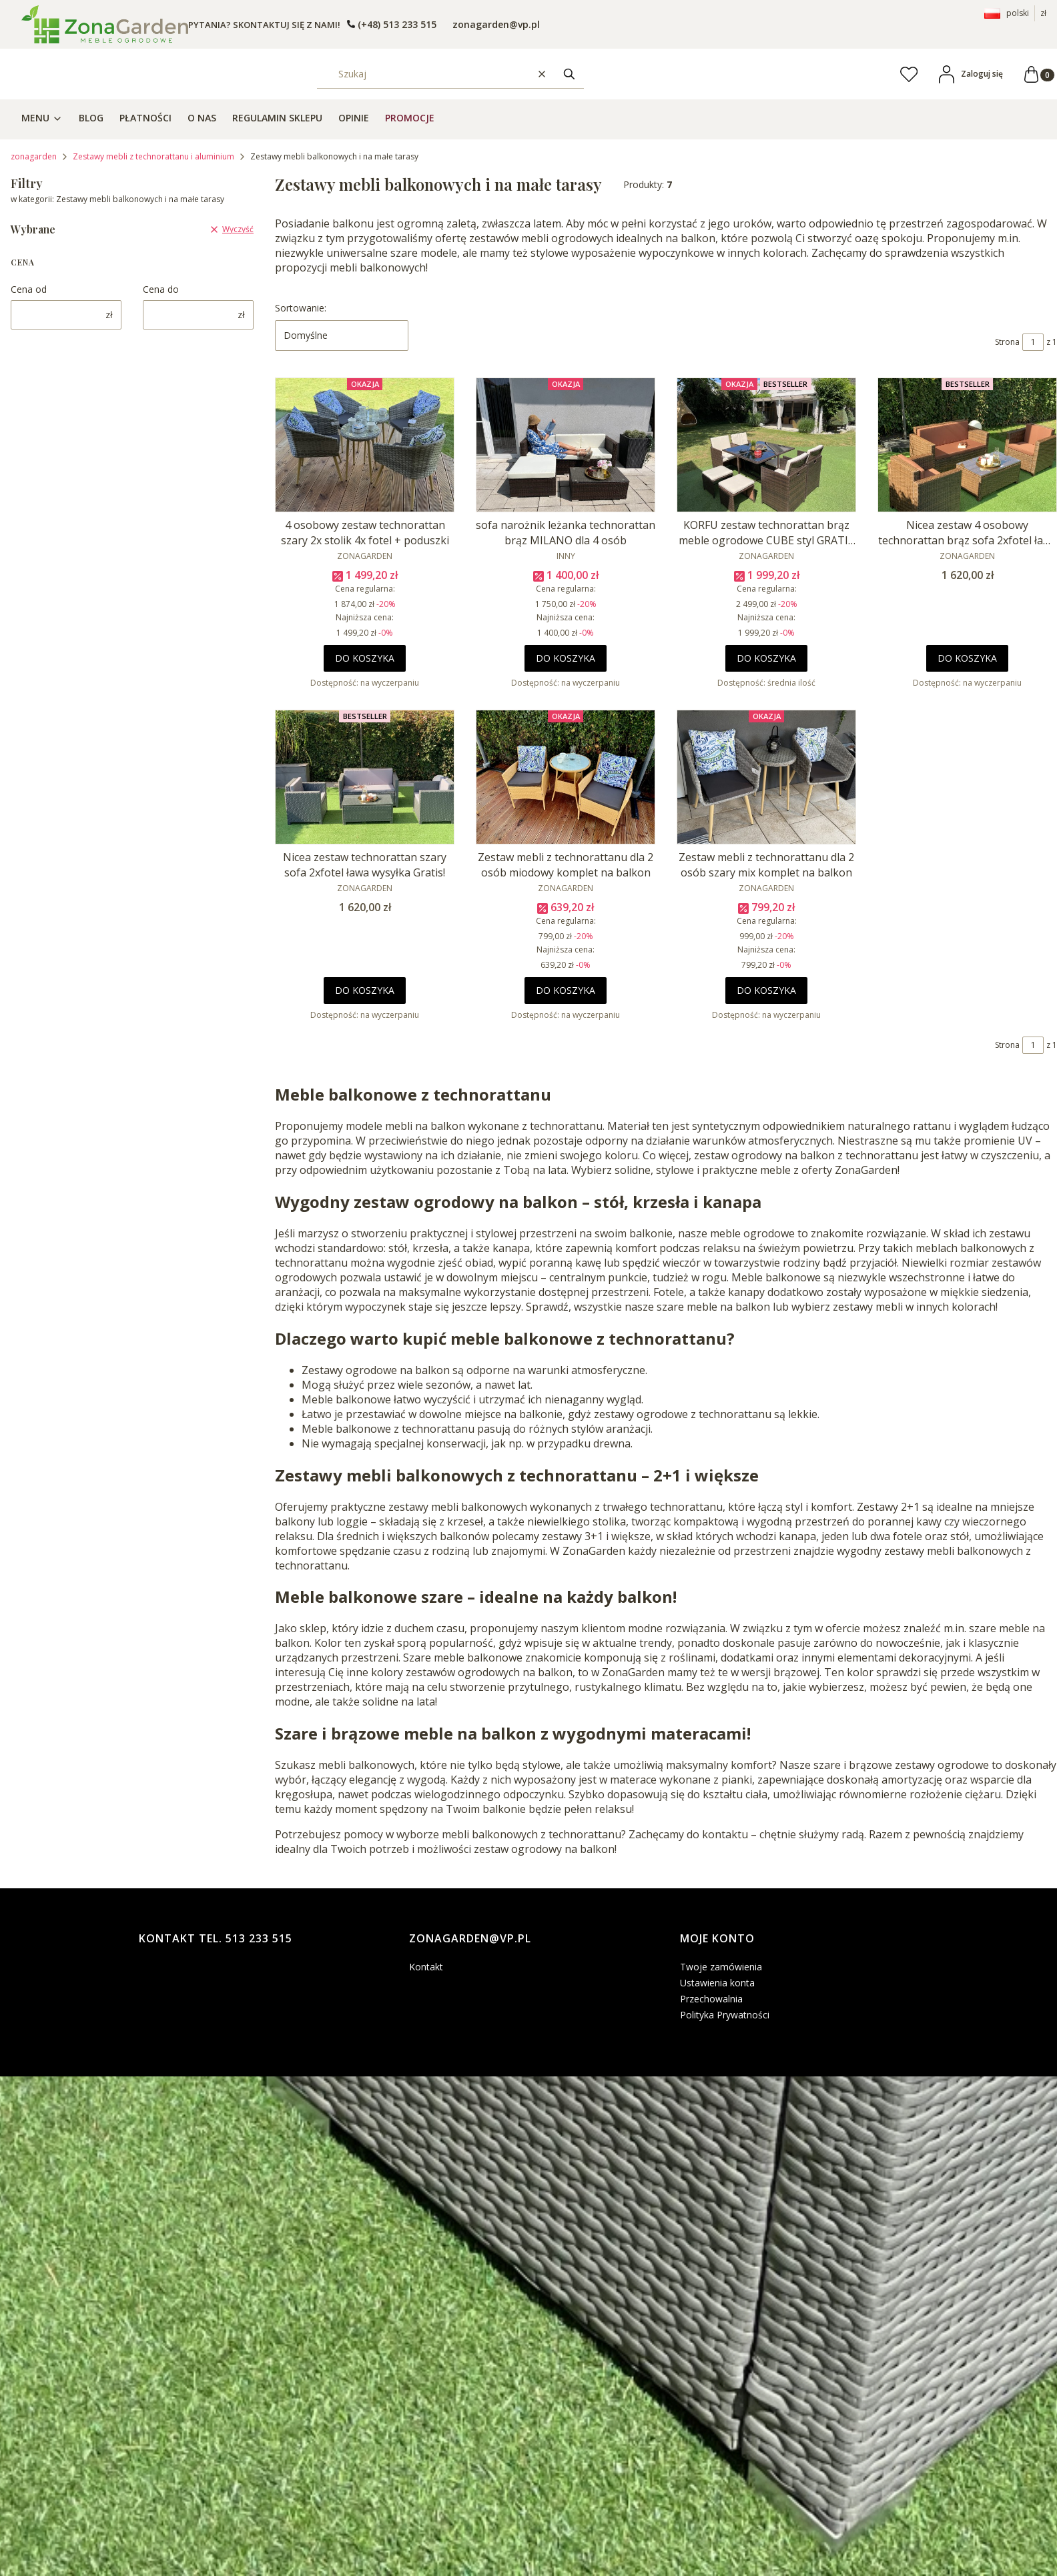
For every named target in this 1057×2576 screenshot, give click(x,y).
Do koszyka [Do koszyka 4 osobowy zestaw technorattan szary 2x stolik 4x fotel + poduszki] (364, 658)
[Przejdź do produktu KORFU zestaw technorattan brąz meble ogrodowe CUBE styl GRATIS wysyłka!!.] (766, 445)
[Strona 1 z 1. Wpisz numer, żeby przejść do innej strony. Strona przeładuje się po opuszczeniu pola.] (1033, 342)
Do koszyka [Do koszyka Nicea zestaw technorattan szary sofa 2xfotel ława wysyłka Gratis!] (364, 990)
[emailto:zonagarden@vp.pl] (495, 24)
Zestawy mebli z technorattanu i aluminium (153, 156)
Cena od (29, 289)
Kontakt (426, 1966)
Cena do (161, 289)
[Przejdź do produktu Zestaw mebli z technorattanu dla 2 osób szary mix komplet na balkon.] (766, 777)
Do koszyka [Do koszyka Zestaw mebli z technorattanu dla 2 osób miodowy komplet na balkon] (565, 990)
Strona (1007, 342)
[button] (569, 73)
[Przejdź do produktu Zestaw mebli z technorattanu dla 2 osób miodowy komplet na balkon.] (565, 777)
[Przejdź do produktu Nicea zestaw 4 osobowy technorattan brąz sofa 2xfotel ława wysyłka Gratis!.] (967, 445)
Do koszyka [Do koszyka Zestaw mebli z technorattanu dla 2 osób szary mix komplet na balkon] (766, 990)
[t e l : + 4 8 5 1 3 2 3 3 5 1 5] (391, 24)
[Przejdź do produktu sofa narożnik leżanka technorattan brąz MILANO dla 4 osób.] (565, 445)
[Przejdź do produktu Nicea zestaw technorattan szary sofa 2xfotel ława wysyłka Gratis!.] (365, 777)
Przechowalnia (711, 1998)
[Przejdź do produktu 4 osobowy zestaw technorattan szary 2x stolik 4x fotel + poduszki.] (365, 445)
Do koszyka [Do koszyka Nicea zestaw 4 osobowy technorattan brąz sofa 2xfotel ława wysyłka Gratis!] (967, 658)
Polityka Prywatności (724, 2014)
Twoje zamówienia (721, 1966)
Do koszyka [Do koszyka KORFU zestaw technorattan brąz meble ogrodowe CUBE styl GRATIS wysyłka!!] (766, 658)
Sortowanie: (300, 307)
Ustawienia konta (717, 1982)
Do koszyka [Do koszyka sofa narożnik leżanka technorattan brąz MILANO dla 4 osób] (565, 658)
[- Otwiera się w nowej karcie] (104, 24)
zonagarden (34, 156)
